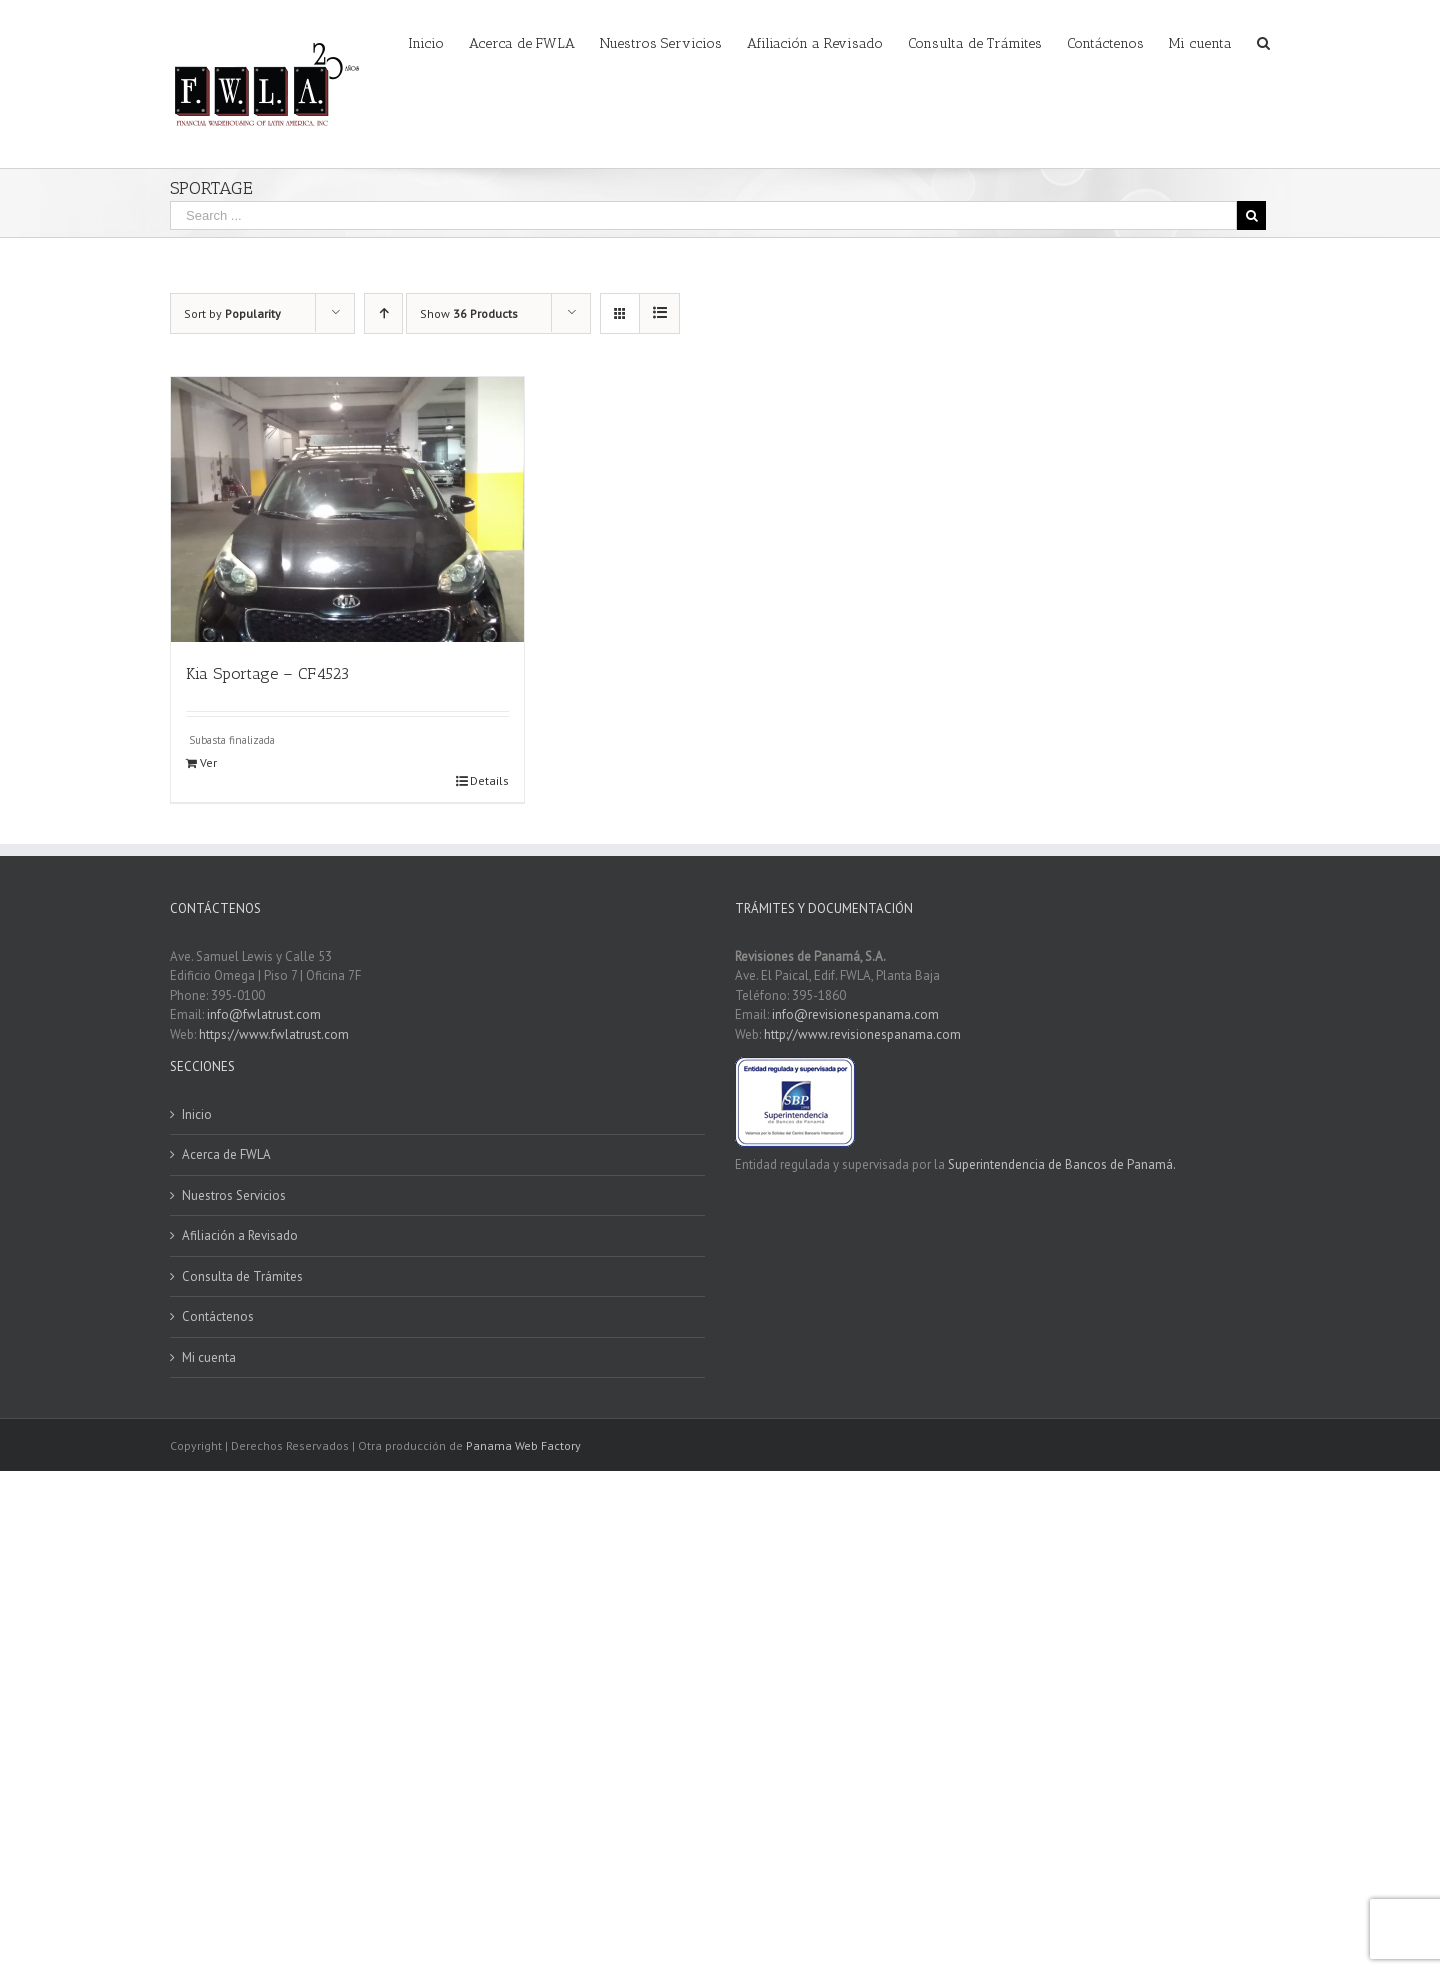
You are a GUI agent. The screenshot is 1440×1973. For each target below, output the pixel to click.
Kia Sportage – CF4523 (267, 673)
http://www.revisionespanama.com (862, 1034)
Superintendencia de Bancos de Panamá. (1062, 1164)
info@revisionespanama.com (855, 1014)
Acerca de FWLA (226, 1154)
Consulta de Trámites (242, 1276)
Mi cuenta (209, 1357)
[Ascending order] (383, 313)
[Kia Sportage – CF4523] (347, 509)
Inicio (197, 1114)
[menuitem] (438, 42)
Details (489, 780)
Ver (208, 762)
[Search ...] (703, 215)
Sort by (232, 313)
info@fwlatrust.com (264, 1014)
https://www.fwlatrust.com (274, 1034)
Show (469, 313)
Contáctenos (218, 1316)
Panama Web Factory (523, 1445)
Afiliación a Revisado (240, 1235)
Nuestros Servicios (234, 1195)
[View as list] (659, 313)
